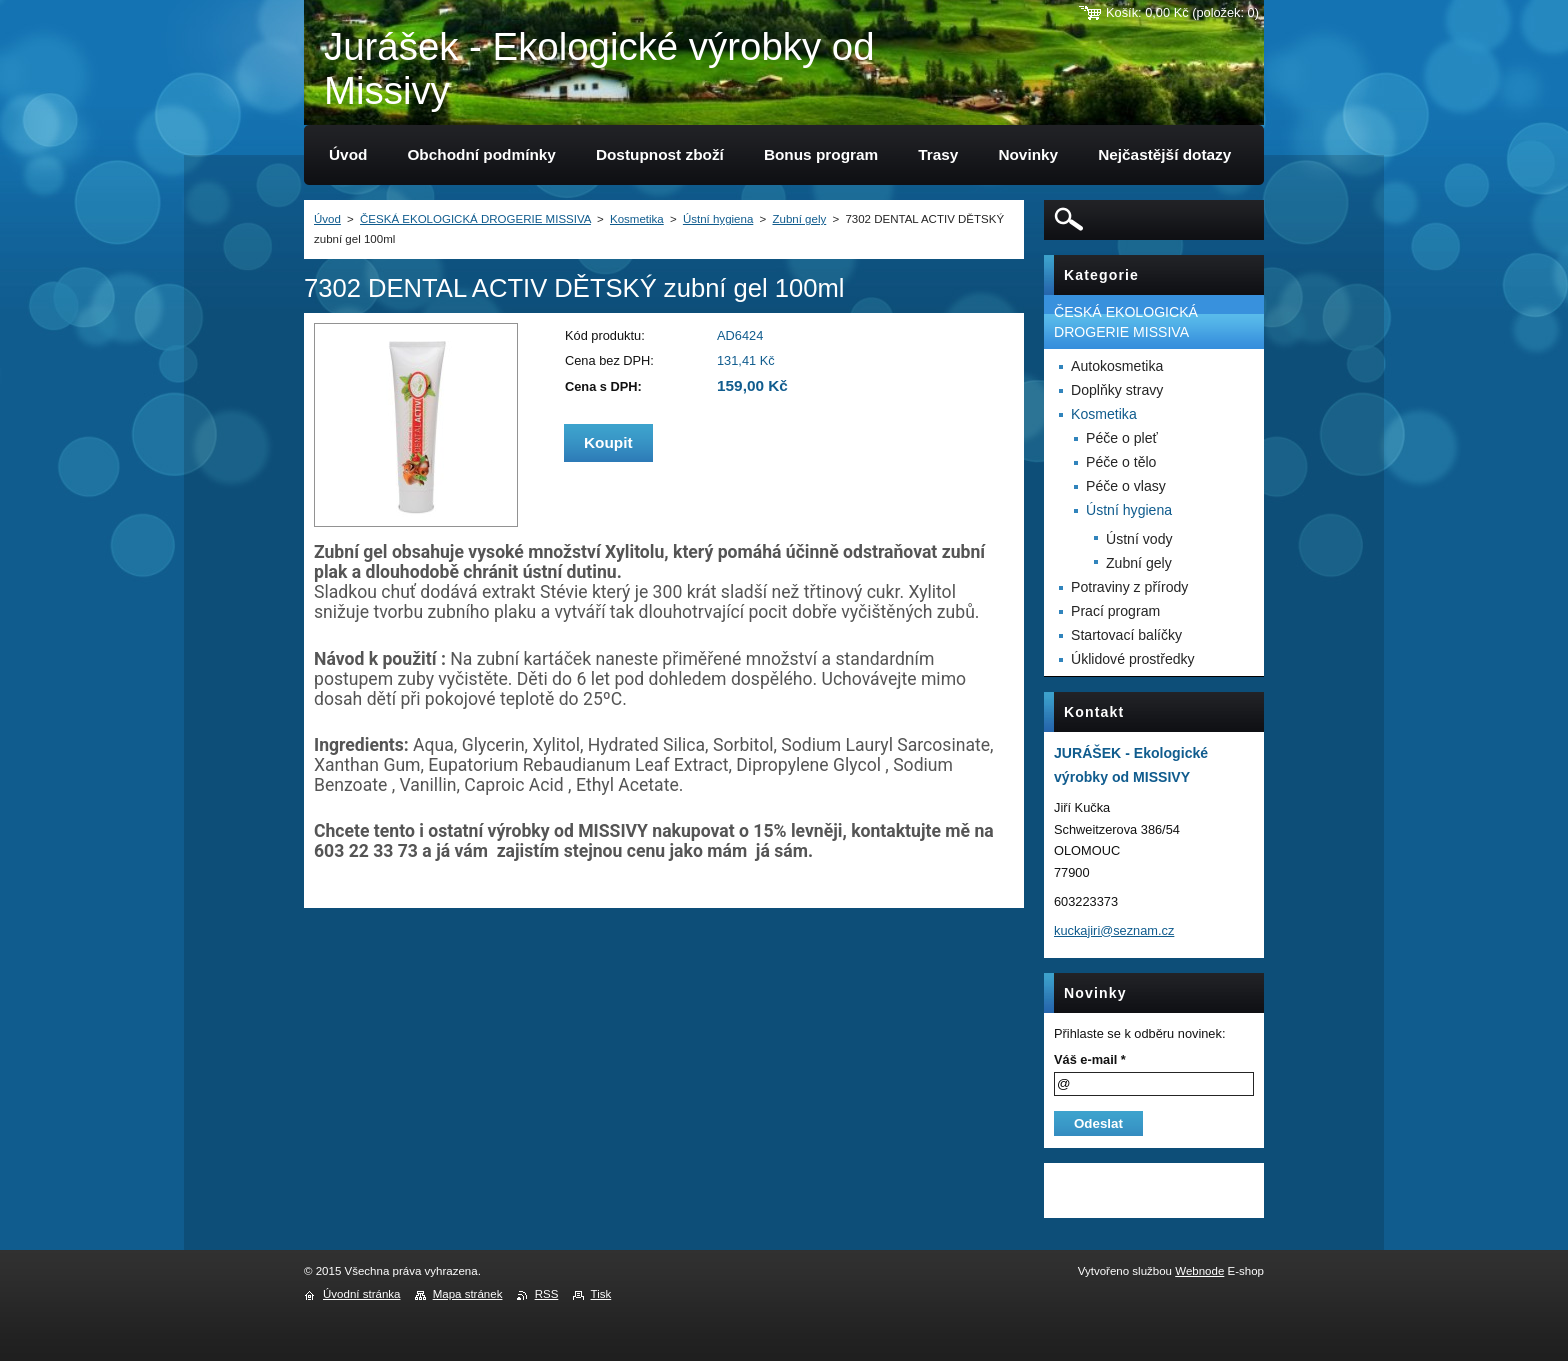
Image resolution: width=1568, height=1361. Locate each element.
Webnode (1199, 1271)
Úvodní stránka (361, 1294)
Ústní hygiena (718, 219)
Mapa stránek (468, 1294)
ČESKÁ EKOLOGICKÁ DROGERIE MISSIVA (475, 219)
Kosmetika (637, 219)
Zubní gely (799, 219)
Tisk (601, 1294)
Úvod (327, 219)
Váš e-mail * (1090, 1059)
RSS (547, 1294)
